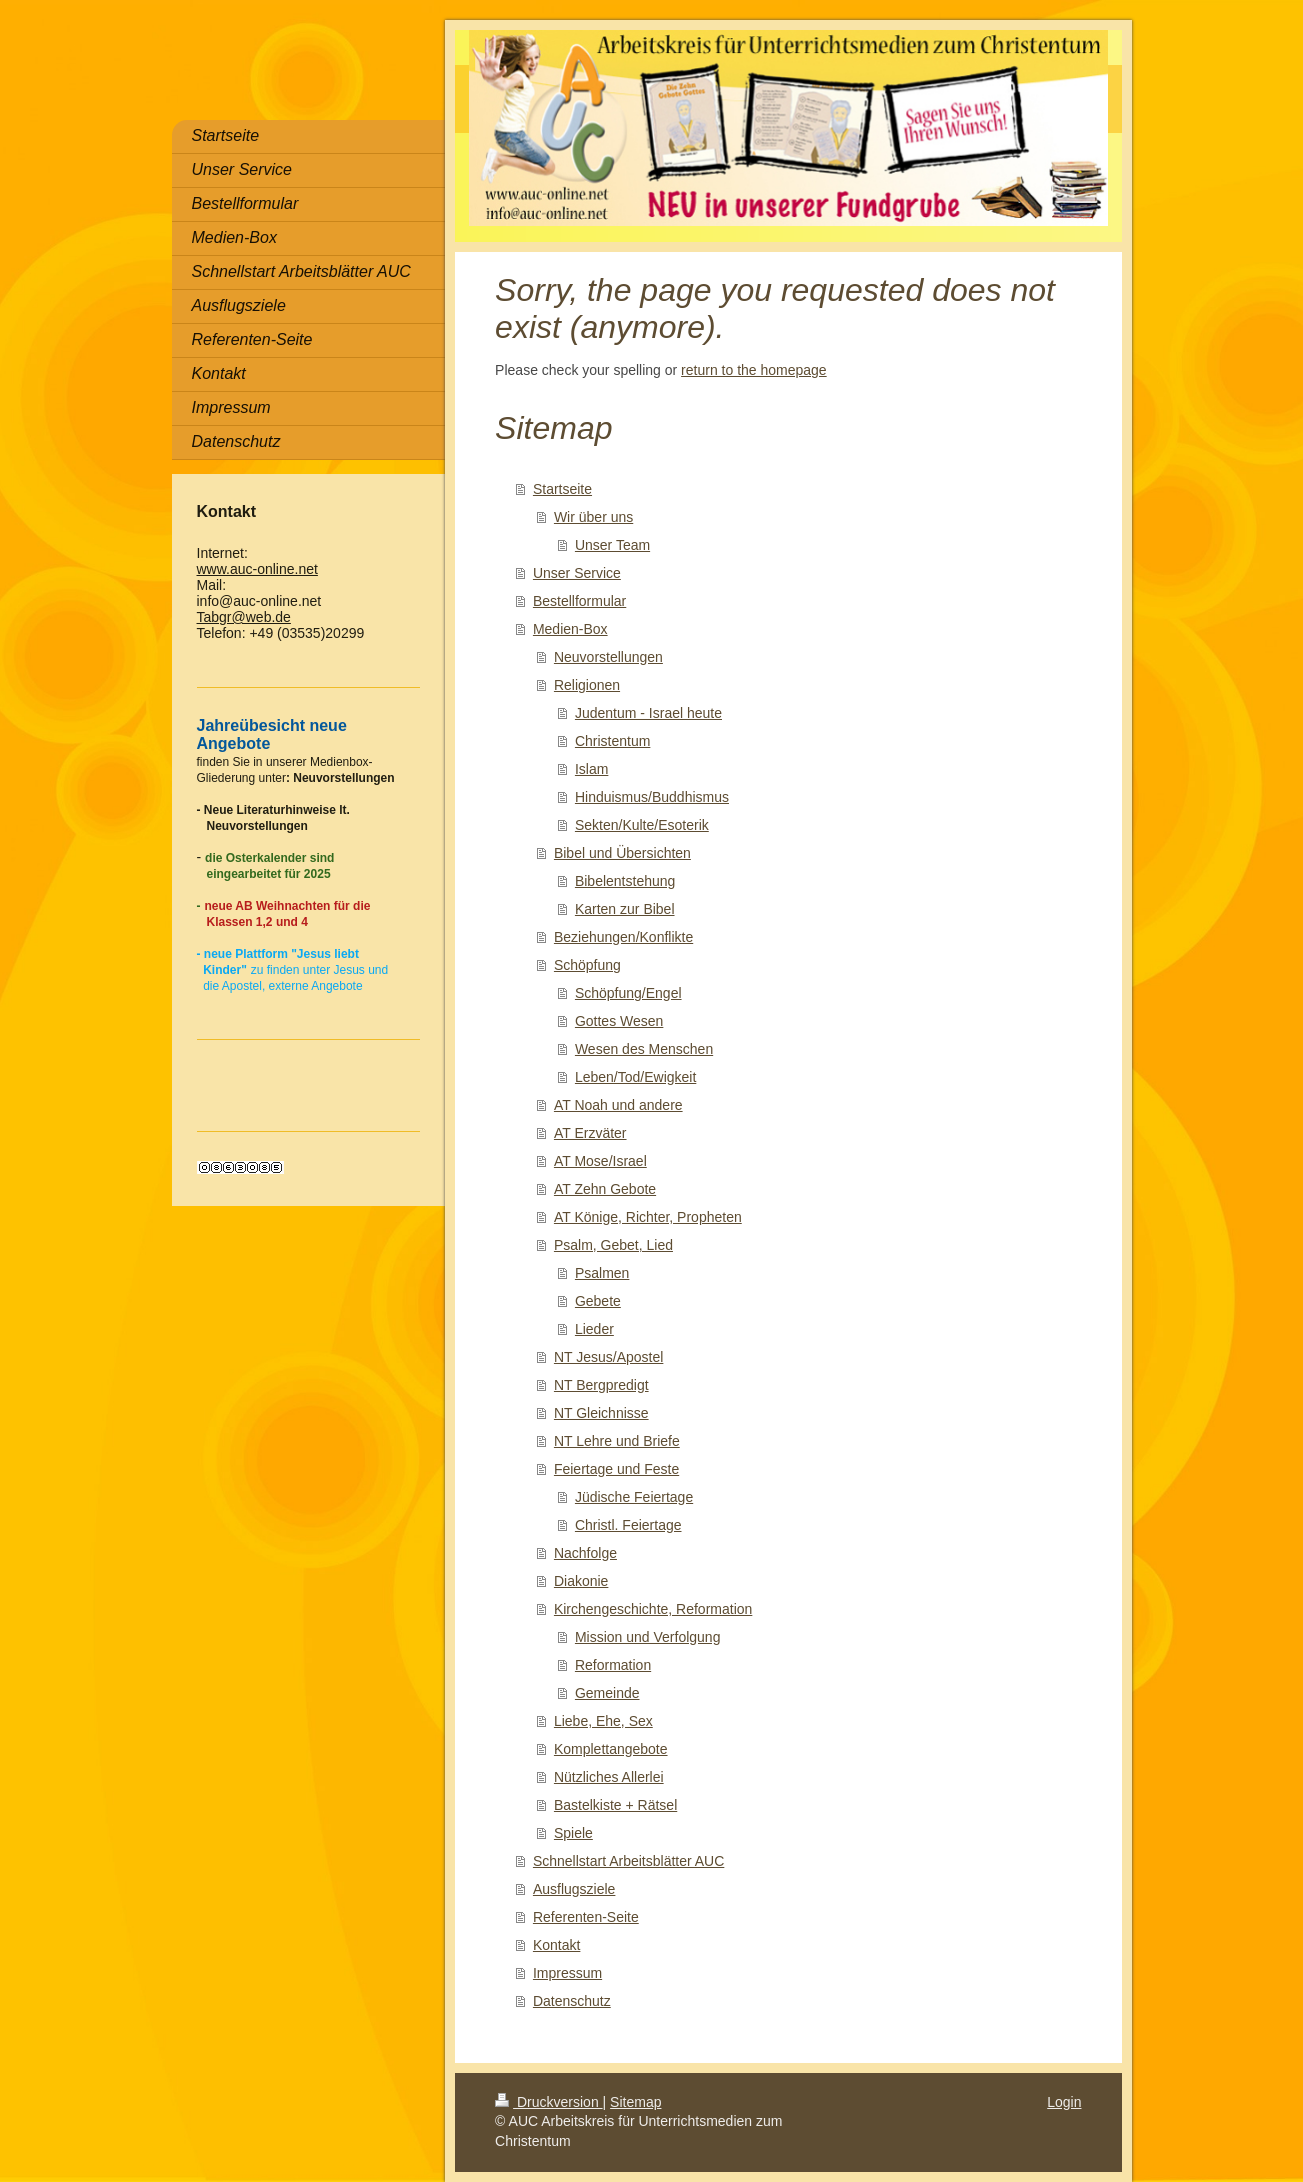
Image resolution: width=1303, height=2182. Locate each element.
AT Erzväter (590, 1133)
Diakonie (581, 1581)
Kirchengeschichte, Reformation (653, 1609)
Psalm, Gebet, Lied (613, 1245)
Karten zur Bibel (625, 909)
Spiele (573, 1833)
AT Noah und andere (618, 1105)
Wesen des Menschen (644, 1049)
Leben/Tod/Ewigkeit (635, 1077)
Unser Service (577, 573)
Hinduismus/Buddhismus (652, 797)
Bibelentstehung (625, 881)
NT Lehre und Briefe (617, 1441)
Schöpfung (587, 965)
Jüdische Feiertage (634, 1497)
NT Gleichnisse (601, 1413)
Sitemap (635, 2102)
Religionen (587, 685)
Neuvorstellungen (608, 657)
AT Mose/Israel (600, 1161)
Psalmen (602, 1273)
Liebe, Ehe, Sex (603, 1721)
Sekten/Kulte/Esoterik (642, 825)
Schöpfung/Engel (628, 993)
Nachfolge (585, 1553)
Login (1064, 2102)
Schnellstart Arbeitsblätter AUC (628, 1861)
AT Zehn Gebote (605, 1189)
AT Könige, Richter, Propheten (648, 1217)
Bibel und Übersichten (622, 853)
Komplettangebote (611, 1749)
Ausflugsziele (574, 1889)
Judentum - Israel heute (648, 713)
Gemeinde (607, 1693)
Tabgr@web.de (244, 617)
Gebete (598, 1301)
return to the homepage (754, 370)
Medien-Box (570, 629)
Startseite (562, 489)
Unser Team (612, 545)
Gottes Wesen (619, 1021)
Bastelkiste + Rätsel (615, 1805)
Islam (591, 769)
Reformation (613, 1665)
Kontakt (556, 1945)
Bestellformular (579, 601)
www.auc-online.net (257, 569)
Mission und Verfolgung (648, 1637)
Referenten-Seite (586, 1917)
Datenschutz (572, 2001)
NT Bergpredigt (601, 1385)
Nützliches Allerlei (609, 1777)
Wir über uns (593, 517)
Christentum (612, 741)
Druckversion (548, 2102)
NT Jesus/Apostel (608, 1357)
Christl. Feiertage (628, 1525)
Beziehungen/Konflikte (623, 937)
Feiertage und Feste (616, 1469)
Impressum (567, 1973)
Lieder (594, 1329)
